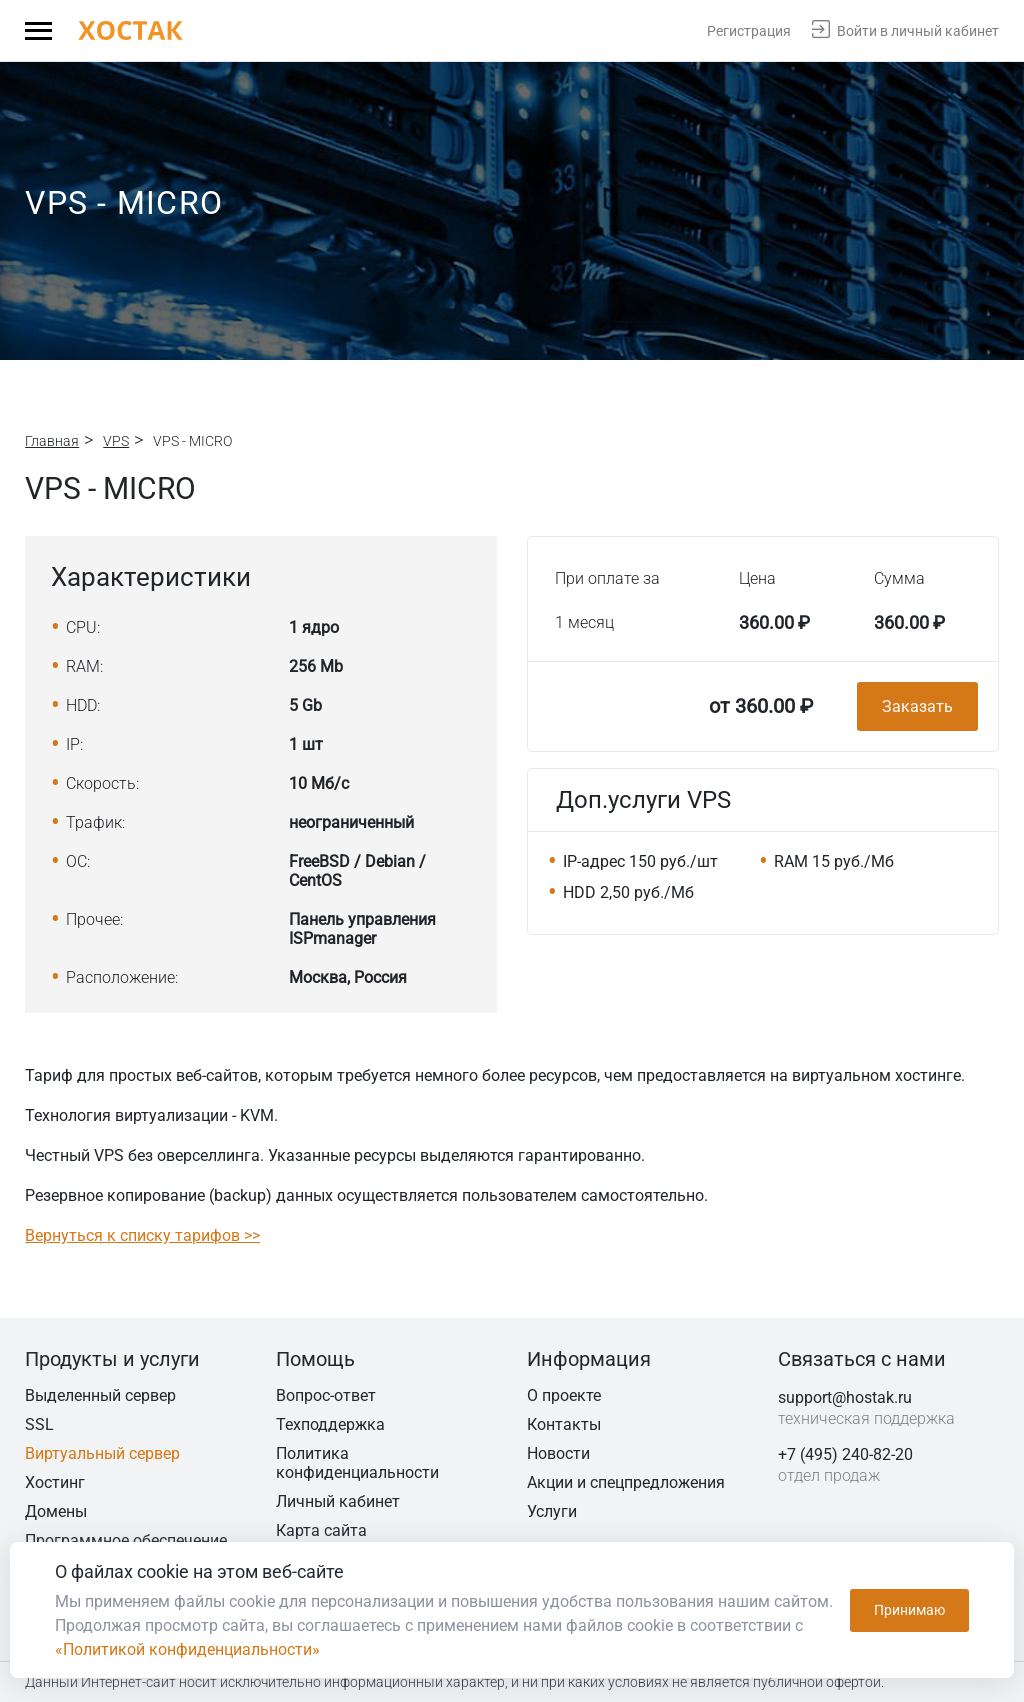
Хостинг (55, 1482)
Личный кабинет (338, 1501)
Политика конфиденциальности (357, 1463)
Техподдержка (330, 1424)
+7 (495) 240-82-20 (845, 1454)
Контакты (564, 1424)
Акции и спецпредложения (626, 1482)
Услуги (552, 1511)
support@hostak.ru (845, 1397)
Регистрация (749, 31)
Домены (56, 1511)
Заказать (917, 706)
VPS (116, 441)
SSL (39, 1424)
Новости (558, 1453)
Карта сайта (321, 1530)
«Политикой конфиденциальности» (187, 1649)
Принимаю (909, 1610)
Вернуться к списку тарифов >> (142, 1235)
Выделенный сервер (100, 1395)
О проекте (564, 1395)
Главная (52, 441)
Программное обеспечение (126, 1540)
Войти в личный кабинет (918, 31)
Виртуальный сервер (102, 1453)
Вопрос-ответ (326, 1395)
